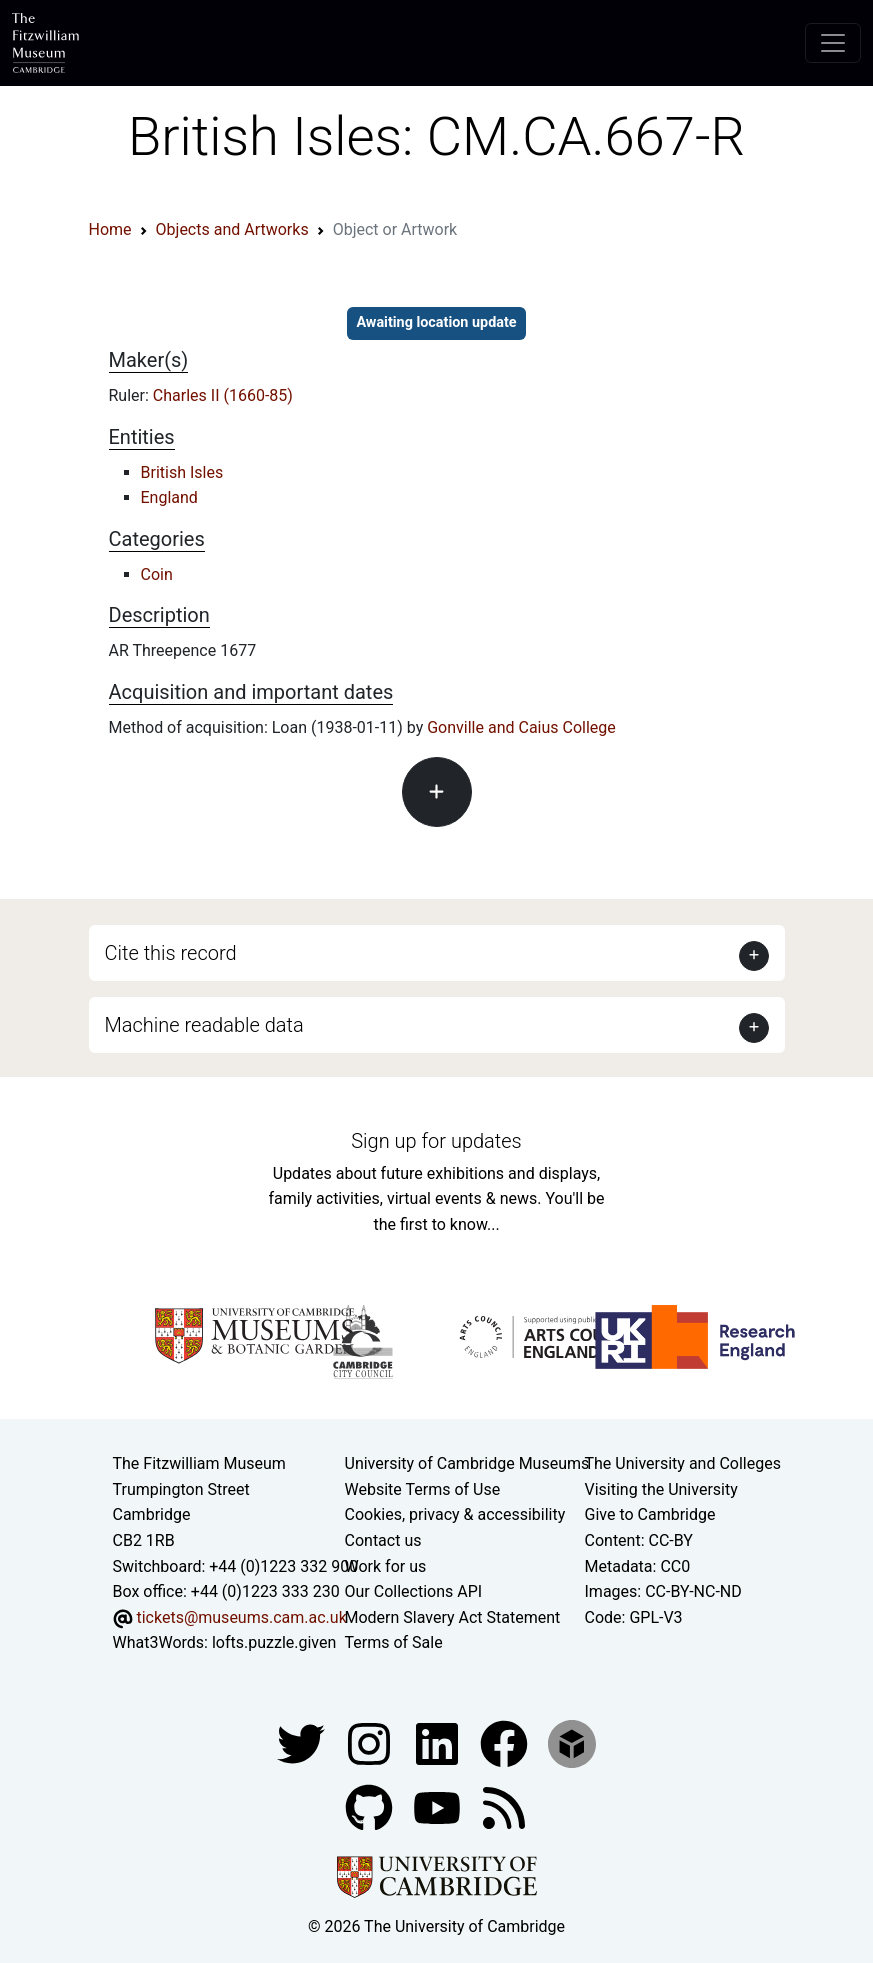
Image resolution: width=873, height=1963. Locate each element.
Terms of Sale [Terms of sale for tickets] (394, 1642)
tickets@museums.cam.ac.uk (241, 1617)
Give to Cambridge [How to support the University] (650, 1514)
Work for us (386, 1566)
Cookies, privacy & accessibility (455, 1514)
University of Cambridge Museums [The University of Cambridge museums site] (467, 1463)
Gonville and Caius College (521, 727)
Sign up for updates (436, 1141)
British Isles (182, 472)
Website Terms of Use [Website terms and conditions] (423, 1489)
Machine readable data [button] (204, 1025)
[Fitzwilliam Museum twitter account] (303, 1742)
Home (110, 229)
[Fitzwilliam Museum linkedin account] (506, 1742)
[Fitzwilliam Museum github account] (371, 1806)
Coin (157, 574)
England (169, 497)
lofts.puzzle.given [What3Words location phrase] (274, 1642)
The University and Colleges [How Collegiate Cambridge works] (683, 1463)
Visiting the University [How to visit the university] (661, 1489)
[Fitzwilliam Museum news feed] (504, 1806)
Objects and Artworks (232, 229)
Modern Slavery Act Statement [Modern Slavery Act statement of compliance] (453, 1617)
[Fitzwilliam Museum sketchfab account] (572, 1742)
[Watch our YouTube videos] (439, 1806)
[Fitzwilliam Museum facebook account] (439, 1742)
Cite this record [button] (171, 953)
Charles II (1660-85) (223, 395)
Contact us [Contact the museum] (383, 1540)
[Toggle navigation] (833, 43)
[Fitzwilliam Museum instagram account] (371, 1742)
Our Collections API (414, 1591)
